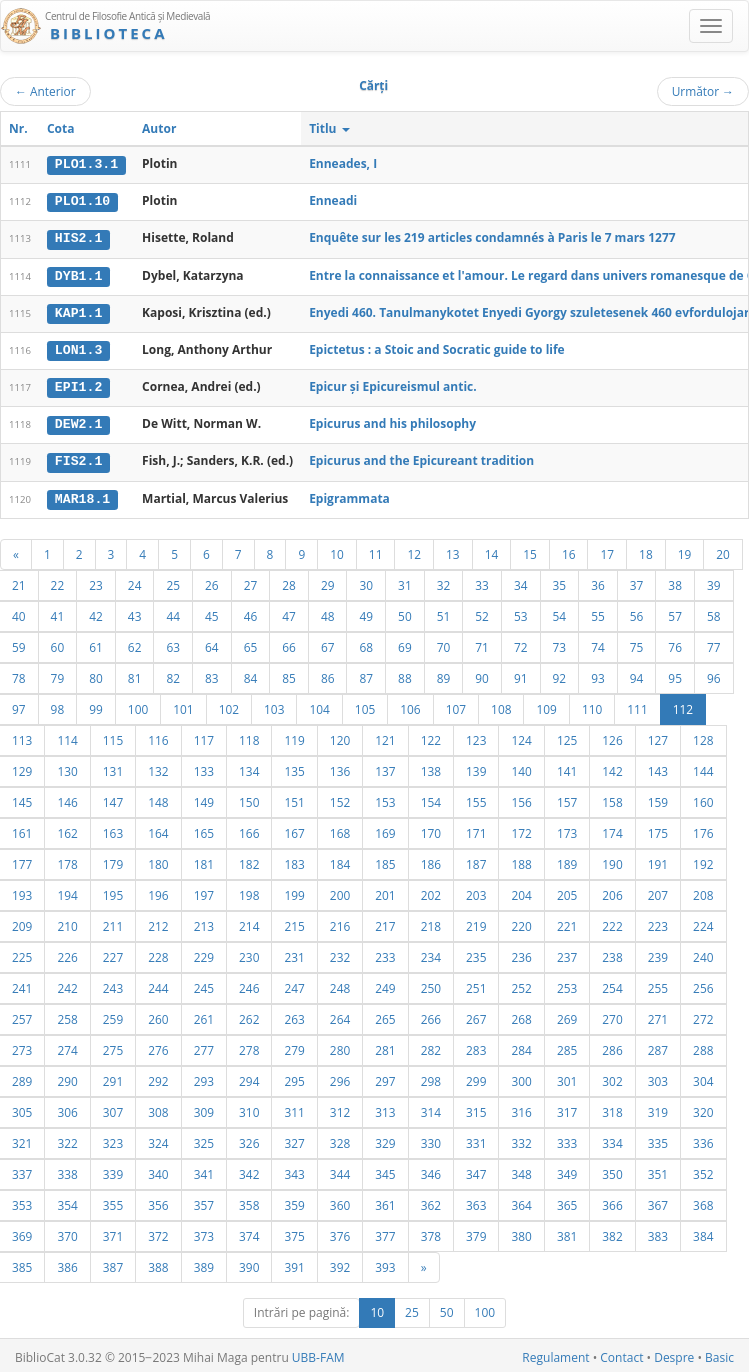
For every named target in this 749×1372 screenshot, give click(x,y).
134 (249, 767)
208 (703, 891)
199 (294, 891)
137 (385, 767)
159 (658, 798)
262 (249, 1015)
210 (67, 922)
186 (431, 860)
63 (173, 643)
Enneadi (333, 200)
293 (204, 1077)
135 (294, 767)
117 (204, 736)
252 (521, 984)
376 (340, 1232)
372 (158, 1232)
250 (431, 984)
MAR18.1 (82, 495)
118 (249, 736)
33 (482, 581)
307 (113, 1108)
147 (113, 798)
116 (158, 736)
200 (340, 891)
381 (567, 1232)
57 (675, 612)
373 (204, 1232)
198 (249, 891)
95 (675, 674)
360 (340, 1201)
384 (703, 1232)
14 (492, 550)
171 (476, 829)
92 (560, 674)
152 (340, 798)
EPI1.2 (78, 385)
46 (251, 612)
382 (612, 1232)
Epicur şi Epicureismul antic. (393, 384)
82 (173, 674)
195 (113, 891)
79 (58, 674)
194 (67, 891)
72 (521, 643)
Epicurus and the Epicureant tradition (421, 457)
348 (521, 1170)
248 (340, 984)
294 (249, 1077)
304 (703, 1077)
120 (340, 736)
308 (158, 1108)
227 (113, 953)
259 (113, 1015)
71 (482, 643)
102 (229, 705)
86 (328, 674)
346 (431, 1170)
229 (204, 953)
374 (249, 1232)
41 (58, 612)
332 (521, 1139)
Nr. (18, 128)
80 (96, 674)
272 (703, 1015)
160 (703, 798)
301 (567, 1077)
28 (289, 581)
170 (431, 829)
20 (723, 550)
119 (294, 736)
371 (113, 1232)
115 (113, 736)
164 (158, 829)
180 (158, 860)
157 (567, 798)
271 (658, 1015)
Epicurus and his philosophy (392, 421)
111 (637, 705)
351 (658, 1170)
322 (67, 1139)
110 (592, 705)
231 (294, 953)
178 (67, 860)
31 (405, 581)
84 (251, 674)
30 (366, 581)
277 (204, 1046)
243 (113, 984)
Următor (703, 91)
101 (183, 705)
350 (612, 1170)
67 (328, 643)
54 (560, 612)
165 (204, 829)
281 (385, 1046)
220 (521, 922)
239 (658, 953)
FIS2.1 (78, 458)
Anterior (45, 91)
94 (637, 674)
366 (612, 1201)
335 (658, 1139)
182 (249, 860)
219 (476, 922)
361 (385, 1201)
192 (703, 860)
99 (96, 705)
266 (431, 1015)
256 (703, 984)
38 (675, 581)
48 (328, 612)
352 (703, 1170)
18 (646, 550)
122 (431, 736)
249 (385, 984)
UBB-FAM (318, 1353)
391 (294, 1263)
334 (612, 1139)
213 (204, 922)
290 (67, 1077)
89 (444, 674)
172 (521, 829)
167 (294, 829)
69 (405, 643)
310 (249, 1108)
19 (685, 550)
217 (385, 922)
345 (385, 1170)
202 (431, 891)
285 (567, 1046)
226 (67, 953)
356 (158, 1201)
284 (521, 1046)
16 (569, 550)
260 (158, 1015)
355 (113, 1201)
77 (714, 643)
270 (612, 1015)
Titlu (329, 128)
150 (249, 798)
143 (658, 767)
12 (414, 550)
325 (204, 1139)
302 (612, 1077)
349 (567, 1170)
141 (567, 767)
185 (385, 860)
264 (340, 1015)
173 (567, 829)
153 (385, 798)
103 (274, 705)
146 (67, 798)
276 (158, 1046)
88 (405, 674)
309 (204, 1108)
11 (376, 550)
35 (560, 581)
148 (158, 798)
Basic (719, 1353)
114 (67, 736)
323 (113, 1139)
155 (476, 798)
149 (204, 798)
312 (340, 1108)
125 (567, 736)
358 (249, 1201)
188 (521, 860)
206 (612, 891)
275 (113, 1046)
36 (598, 581)
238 (612, 953)
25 (173, 581)
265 (385, 1015)
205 (567, 891)
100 (138, 705)
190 (612, 860)
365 (567, 1201)
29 (328, 581)
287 (658, 1046)
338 (67, 1170)
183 (294, 860)
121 (385, 736)
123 (476, 736)
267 (476, 1015)
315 (476, 1108)
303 (658, 1077)
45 (212, 612)
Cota (61, 128)
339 (113, 1170)
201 (385, 891)
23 (96, 581)
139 (476, 767)
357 (204, 1201)
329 (385, 1139)
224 (703, 922)
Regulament (555, 1353)
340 (158, 1170)
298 (431, 1077)
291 (113, 1077)
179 (113, 860)
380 (521, 1232)
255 (658, 984)
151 (294, 798)
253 (567, 984)
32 (444, 581)
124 (521, 736)
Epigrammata (349, 494)
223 (658, 922)
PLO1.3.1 (86, 164)
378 (431, 1232)
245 (204, 984)
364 (521, 1201)
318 (612, 1108)
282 (431, 1046)
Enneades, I (343, 163)
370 (67, 1232)
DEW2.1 (78, 422)
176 (703, 829)
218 (431, 922)
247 (294, 984)
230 (249, 953)
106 (410, 705)
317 (567, 1108)
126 (612, 736)
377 (385, 1232)
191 (658, 860)
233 (385, 953)
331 (476, 1139)
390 (249, 1263)
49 (366, 612)
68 (366, 643)
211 (113, 922)
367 (658, 1201)
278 (249, 1046)
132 (158, 767)
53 (521, 612)
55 (598, 612)
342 (249, 1170)
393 (385, 1263)
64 (212, 643)
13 (453, 550)
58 (714, 612)
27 (251, 581)
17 (607, 550)
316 (521, 1108)
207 (658, 891)
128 (703, 736)
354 (67, 1201)
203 (476, 891)
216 (340, 922)
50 (405, 612)
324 (158, 1139)
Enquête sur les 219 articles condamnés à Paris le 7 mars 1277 (492, 237)
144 (703, 767)
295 (294, 1077)
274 (67, 1046)
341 (204, 1170)
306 (67, 1108)
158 (612, 798)
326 (249, 1139)
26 (212, 581)
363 (476, 1201)
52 (482, 612)
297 (385, 1077)
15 (530, 550)
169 (385, 829)
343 (294, 1170)
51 (444, 612)
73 (560, 643)
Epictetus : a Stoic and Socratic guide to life (437, 347)
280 (340, 1046)
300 (521, 1077)
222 (612, 922)
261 (204, 1015)
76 (675, 643)
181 (204, 860)
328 (340, 1139)
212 (158, 922)
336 (703, 1139)
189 (567, 860)
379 (476, 1232)
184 (340, 860)
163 (113, 829)
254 (612, 984)
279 (294, 1046)
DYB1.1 (78, 274)
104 (319, 705)
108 (501, 705)
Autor (159, 128)
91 (521, 674)
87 (366, 674)
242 (67, 984)
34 (521, 581)
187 (476, 860)
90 (482, 674)
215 (294, 922)
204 (521, 891)
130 (67, 767)
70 (444, 643)
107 (456, 705)
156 (521, 798)
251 (476, 984)
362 (431, 1201)
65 (251, 643)
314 (431, 1108)
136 (340, 767)
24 (135, 581)
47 (289, 612)
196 (158, 891)
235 (476, 953)
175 (658, 829)
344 (340, 1170)
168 (340, 829)
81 (135, 674)
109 (546, 705)
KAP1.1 (78, 311)
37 (637, 581)
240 (703, 953)
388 (158, 1263)
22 (58, 581)
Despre (674, 1353)
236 (521, 953)
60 (58, 643)
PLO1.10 (82, 201)
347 (476, 1170)
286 (612, 1046)
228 (158, 953)
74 (598, 643)
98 (58, 705)
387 (113, 1263)
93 (598, 674)
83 (212, 674)
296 (340, 1077)
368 (703, 1201)
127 (658, 736)
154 (431, 798)
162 (67, 829)
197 (204, 891)
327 (294, 1139)
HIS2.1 (78, 238)
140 (521, 767)
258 (67, 1015)
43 (135, 612)
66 (289, 643)
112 (683, 705)
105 (365, 705)
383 (658, 1232)
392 (340, 1263)
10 (337, 550)
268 (521, 1015)
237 (567, 953)
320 (703, 1108)
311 (294, 1108)
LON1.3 (78, 348)
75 (637, 643)
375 (294, 1232)
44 (173, 612)
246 (249, 984)
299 (476, 1077)
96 (714, 674)
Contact (621, 1353)
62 (135, 643)
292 (158, 1077)
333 (567, 1139)
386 (67, 1263)
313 (385, 1108)
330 (431, 1139)
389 (204, 1263)
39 (714, 581)
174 (612, 829)
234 (431, 953)
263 (294, 1015)
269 (567, 1015)
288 (703, 1046)
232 (340, 953)
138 (431, 767)
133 (204, 767)
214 (249, 922)
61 (96, 643)
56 (637, 612)
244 (158, 984)
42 (96, 612)
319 (658, 1108)
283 (476, 1046)
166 (249, 829)
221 (567, 922)
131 (113, 767)
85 (289, 674)
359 (294, 1201)
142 (612, 767)
